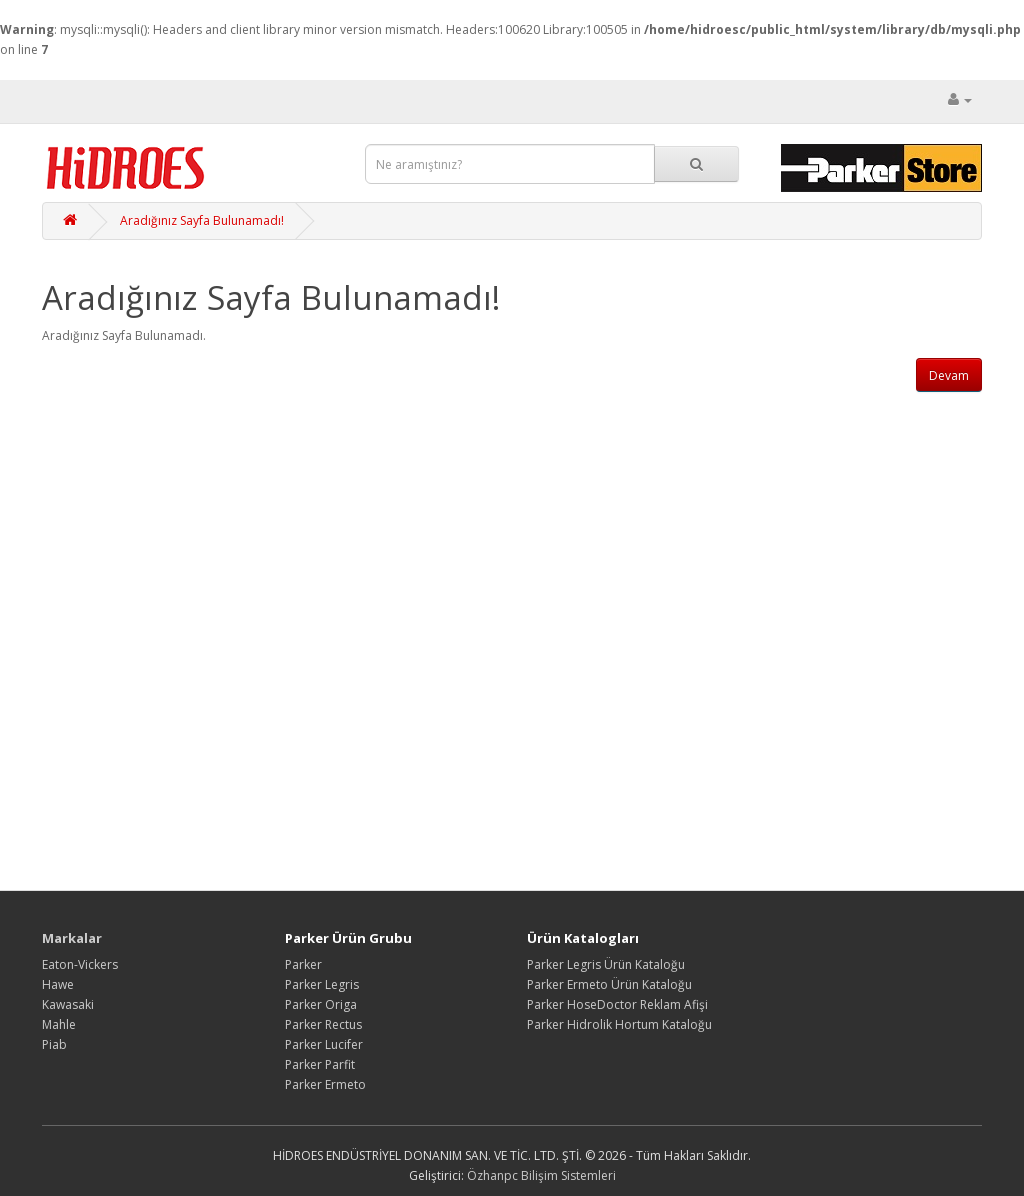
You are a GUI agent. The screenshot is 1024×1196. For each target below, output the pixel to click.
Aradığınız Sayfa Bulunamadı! (202, 220)
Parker (303, 964)
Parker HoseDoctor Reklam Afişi (617, 1004)
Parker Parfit (320, 1064)
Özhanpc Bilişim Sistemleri (541, 1175)
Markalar (72, 938)
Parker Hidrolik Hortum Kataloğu (619, 1024)
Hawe (58, 984)
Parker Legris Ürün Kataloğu (606, 964)
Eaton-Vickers (80, 964)
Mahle (59, 1024)
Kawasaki (68, 1004)
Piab (54, 1044)
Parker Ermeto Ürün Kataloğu (609, 984)
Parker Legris (322, 984)
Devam (949, 375)
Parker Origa (321, 1004)
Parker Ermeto (325, 1084)
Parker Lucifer (324, 1044)
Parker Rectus (323, 1024)
